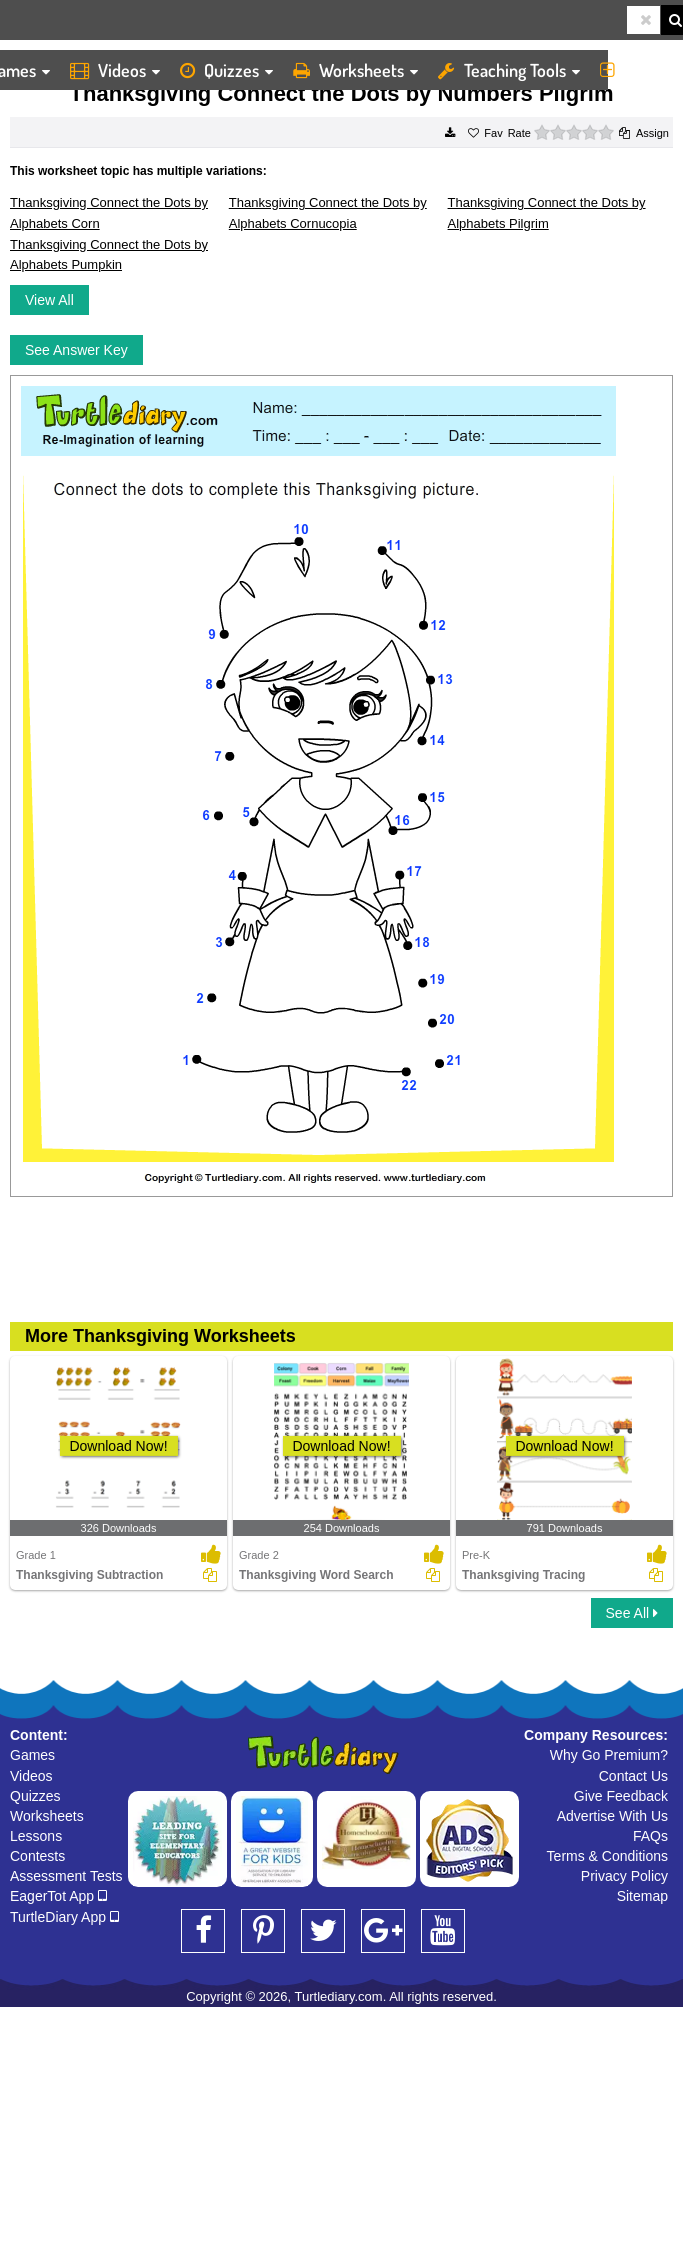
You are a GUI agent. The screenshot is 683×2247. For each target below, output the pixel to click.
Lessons (36, 1836)
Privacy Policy (624, 1876)
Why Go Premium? (609, 1755)
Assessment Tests (66, 1876)
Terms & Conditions (607, 1856)
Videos (115, 70)
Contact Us (633, 1776)
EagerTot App (58, 1896)
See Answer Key (76, 350)
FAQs (650, 1836)
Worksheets (355, 70)
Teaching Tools (509, 70)
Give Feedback (621, 1796)
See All (632, 1613)
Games (32, 1755)
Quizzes (226, 70)
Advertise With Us (612, 1816)
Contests (37, 1856)
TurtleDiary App (64, 1917)
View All (49, 300)
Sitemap (642, 1896)
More (636, 70)
